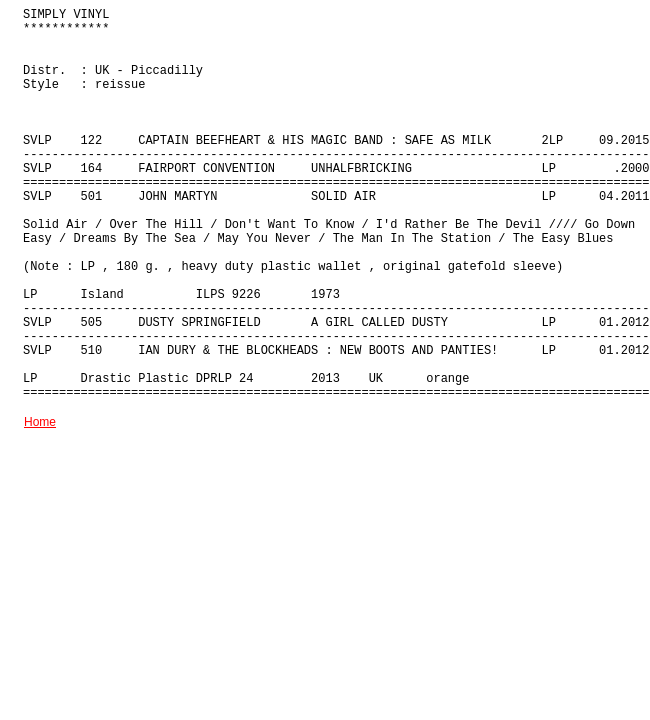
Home (40, 422)
